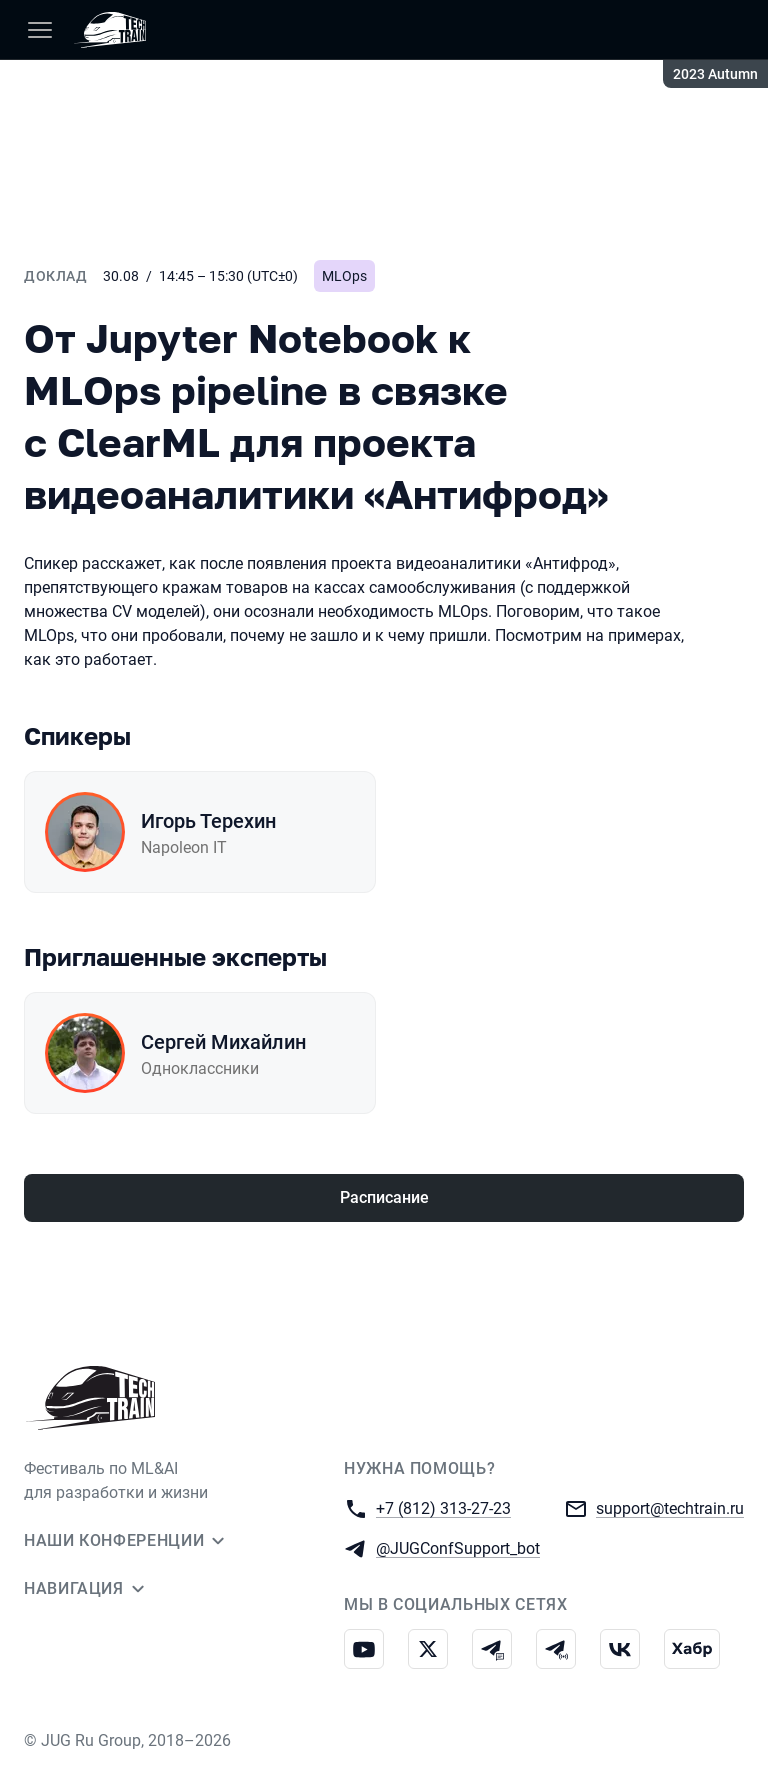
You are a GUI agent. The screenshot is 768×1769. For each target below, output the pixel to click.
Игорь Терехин (208, 821)
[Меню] (40, 30)
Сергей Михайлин (223, 1042)
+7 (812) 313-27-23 (443, 1507)
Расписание (384, 1197)
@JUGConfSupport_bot (458, 1547)
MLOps (344, 276)
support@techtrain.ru (670, 1507)
